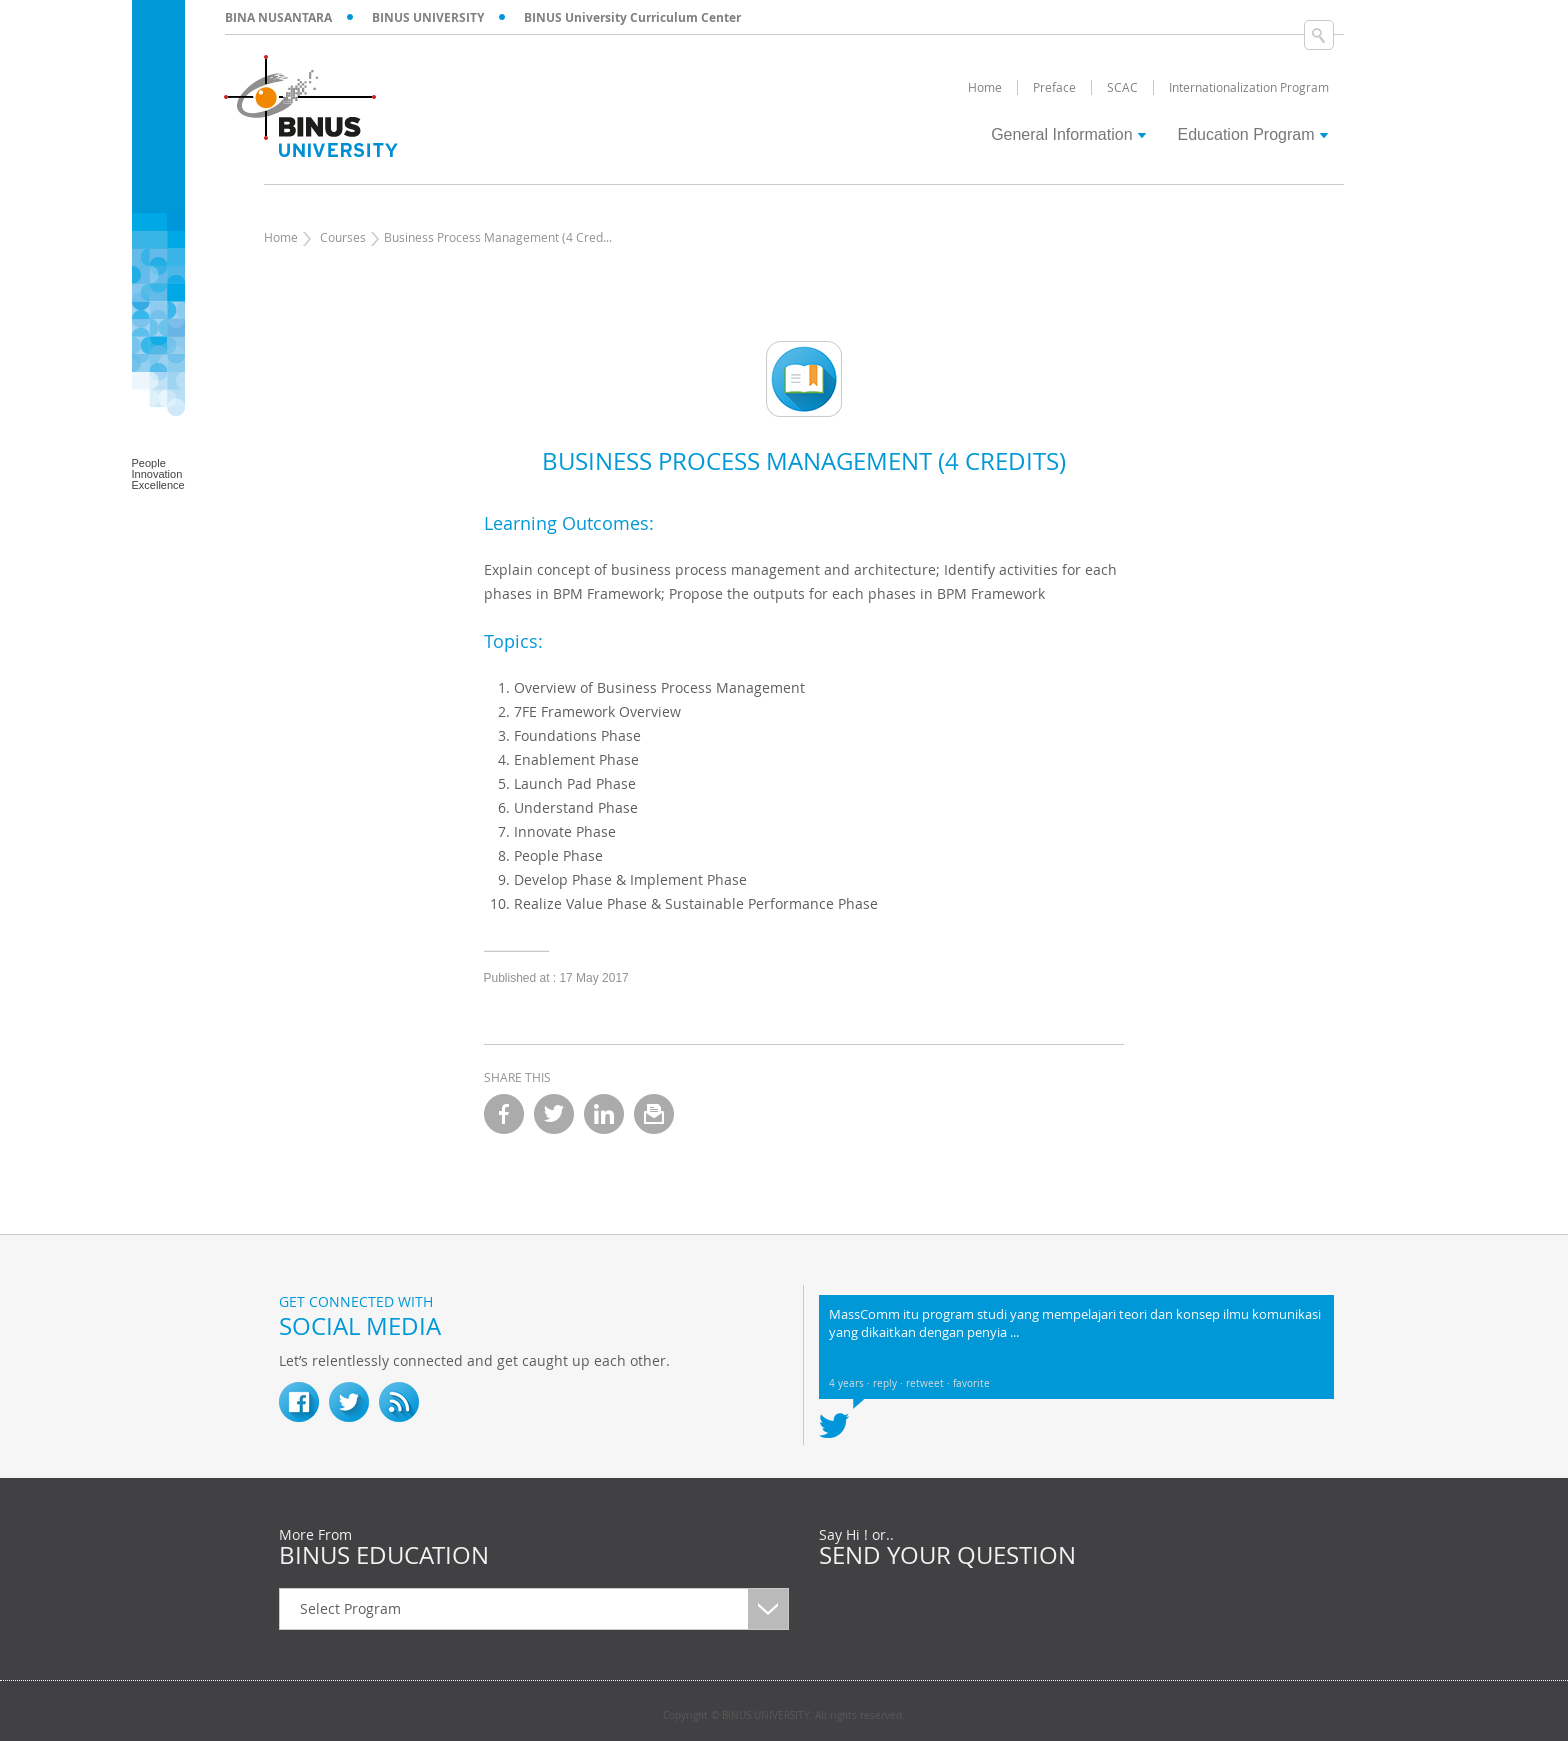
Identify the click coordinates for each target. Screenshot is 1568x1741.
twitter (554, 1114)
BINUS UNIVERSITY (428, 17)
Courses (343, 237)
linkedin (604, 1114)
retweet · (929, 1383)
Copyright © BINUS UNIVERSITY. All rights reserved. (784, 1716)
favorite (971, 1383)
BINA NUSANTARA (278, 17)
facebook (504, 1114)
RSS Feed (399, 1402)
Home (281, 237)
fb (299, 1402)
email (654, 1114)
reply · (889, 1383)
